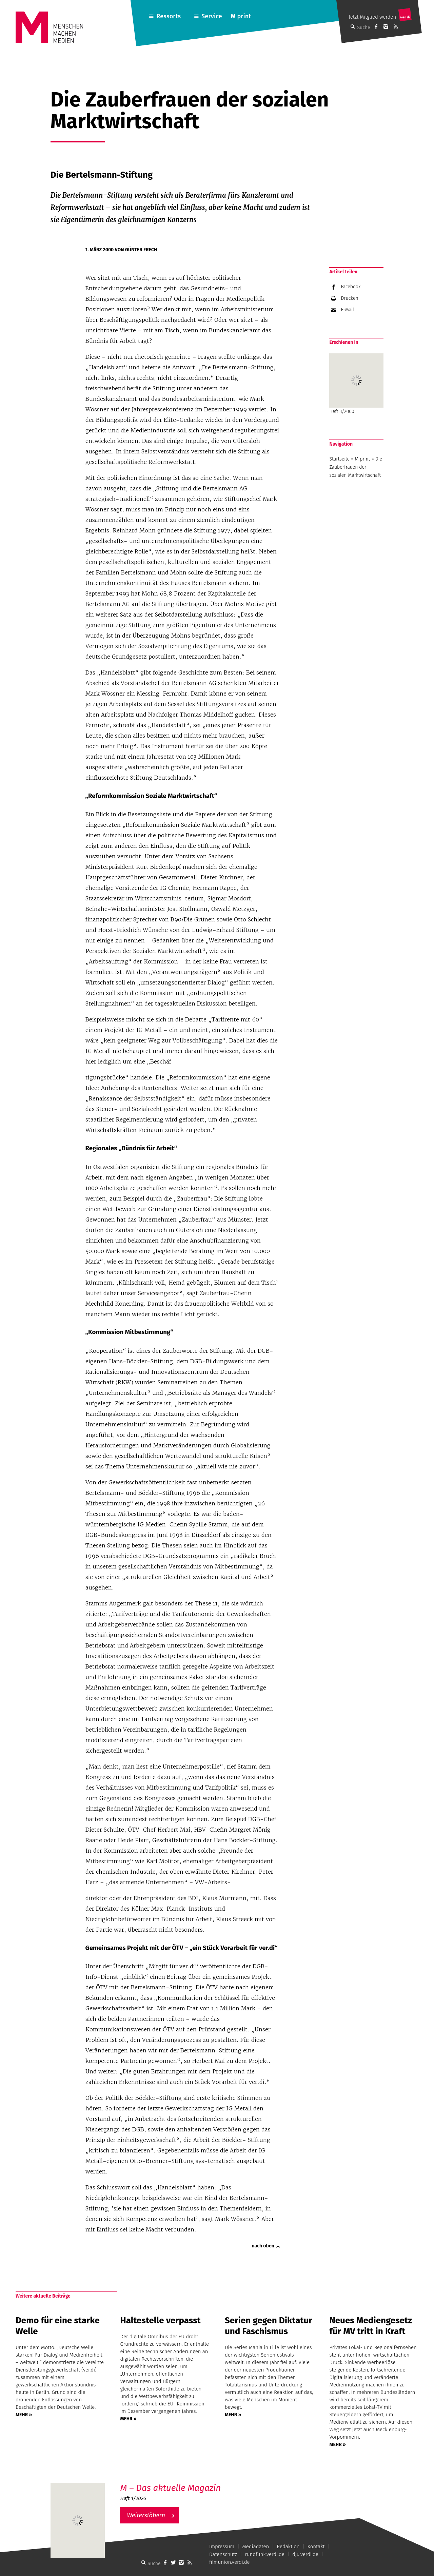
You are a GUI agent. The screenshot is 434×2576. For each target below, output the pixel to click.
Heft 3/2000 (356, 383)
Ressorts (168, 16)
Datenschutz (223, 2554)
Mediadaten (255, 2546)
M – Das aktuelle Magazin (170, 2488)
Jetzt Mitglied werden (372, 17)
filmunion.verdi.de (229, 2562)
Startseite (339, 459)
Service (211, 16)
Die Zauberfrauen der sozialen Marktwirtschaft (355, 467)
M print (241, 16)
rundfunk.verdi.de (264, 2554)
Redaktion (288, 2546)
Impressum (221, 2546)
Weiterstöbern (146, 2515)
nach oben (263, 2246)
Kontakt (316, 2546)
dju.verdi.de (305, 2554)
